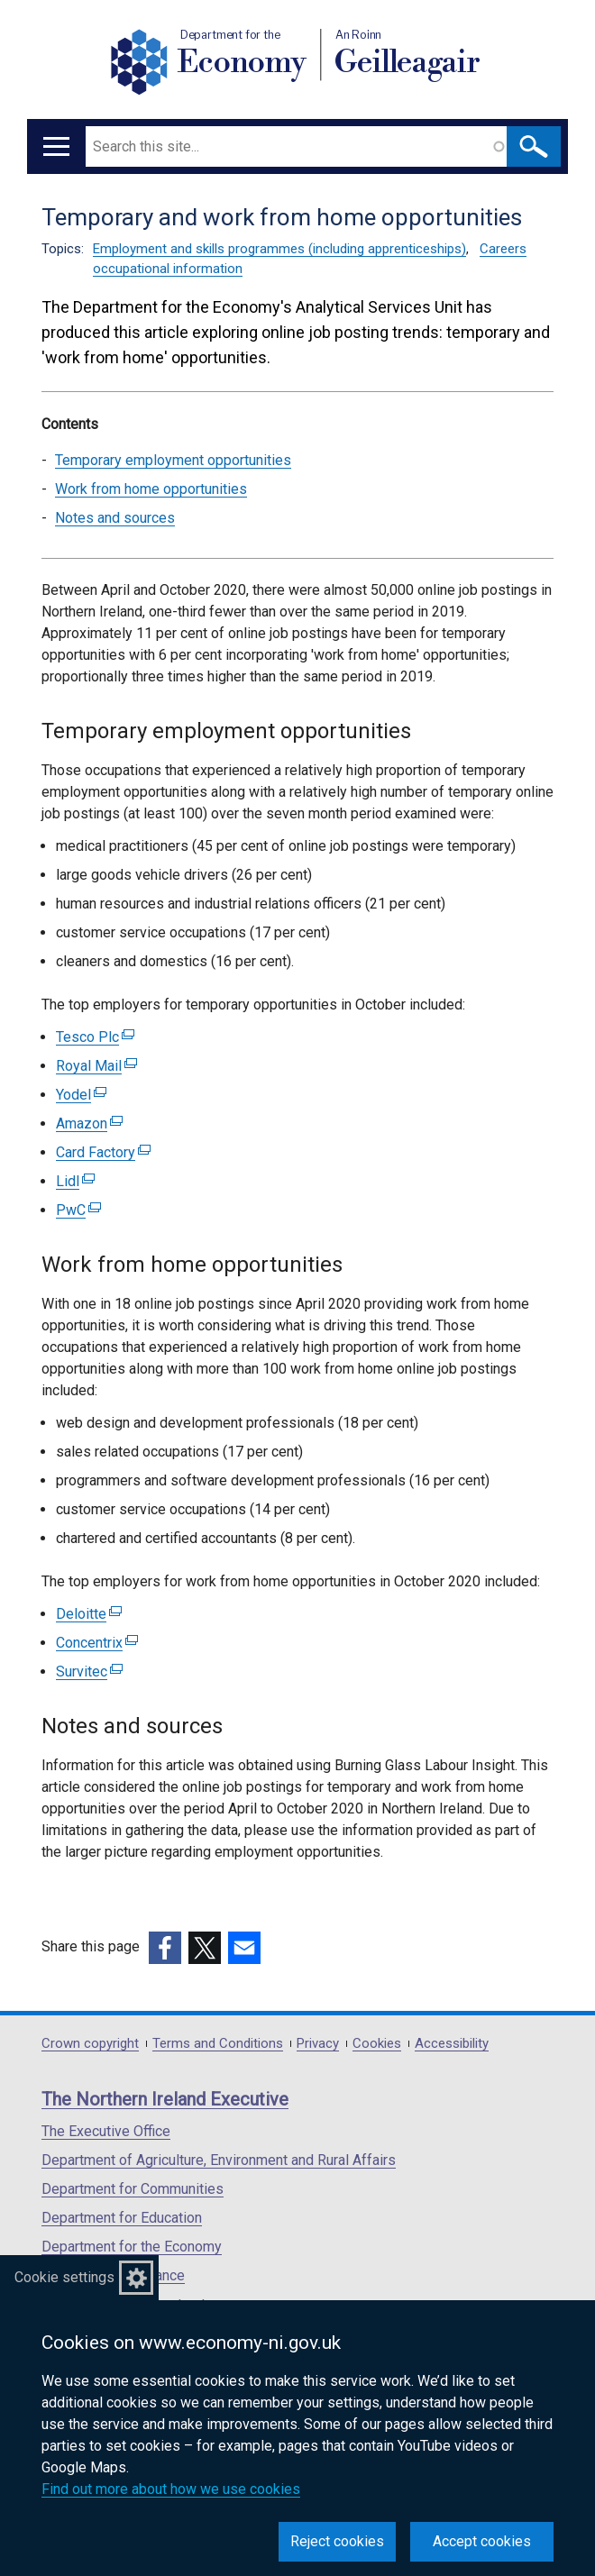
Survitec (89, 1671)
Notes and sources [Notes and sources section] (115, 517)
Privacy (318, 2044)
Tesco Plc (95, 1037)
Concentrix (97, 1642)
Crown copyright (90, 2044)
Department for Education (121, 2217)
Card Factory (103, 1152)
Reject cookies (337, 2541)
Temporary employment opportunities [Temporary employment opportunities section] (173, 460)
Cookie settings (64, 2277)
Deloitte (89, 1613)
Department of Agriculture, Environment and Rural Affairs (218, 2160)
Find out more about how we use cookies (170, 2489)
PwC (78, 1210)
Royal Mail (96, 1065)
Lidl (75, 1181)
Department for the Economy (131, 2246)
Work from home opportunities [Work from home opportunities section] (151, 489)
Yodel (81, 1094)
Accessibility (452, 2044)
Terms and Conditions (217, 2044)
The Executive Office (105, 2131)
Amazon (89, 1123)
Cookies (376, 2044)
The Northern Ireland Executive (164, 2099)
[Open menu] (56, 146)
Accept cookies (482, 2541)
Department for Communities (132, 2188)
